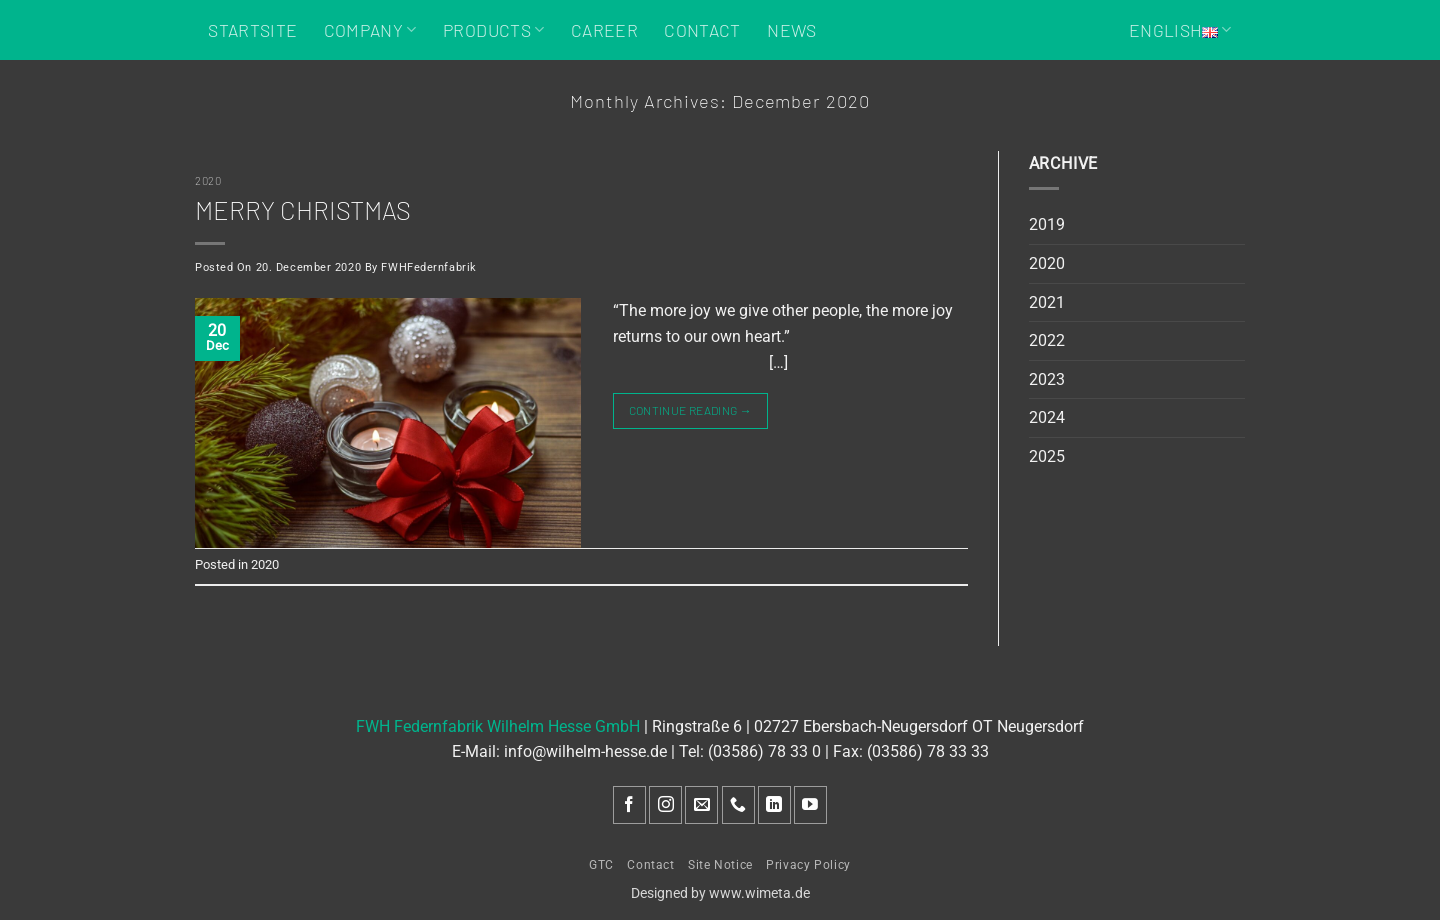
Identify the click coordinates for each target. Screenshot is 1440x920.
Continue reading (691, 410)
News (791, 30)
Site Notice (720, 865)
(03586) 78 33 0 (764, 751)
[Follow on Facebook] (629, 805)
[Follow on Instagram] (665, 805)
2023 (1047, 379)
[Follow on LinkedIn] (774, 805)
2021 (1047, 302)
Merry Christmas (303, 209)
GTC (601, 865)
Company (370, 30)
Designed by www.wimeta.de (720, 893)
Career (604, 30)
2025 (1047, 456)
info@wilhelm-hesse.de (585, 751)
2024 (1047, 417)
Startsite (252, 30)
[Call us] (738, 805)
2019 (1047, 224)
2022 (1047, 340)
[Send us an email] (701, 805)
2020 (208, 180)
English (1180, 30)
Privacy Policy (808, 865)
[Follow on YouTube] (810, 805)
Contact (702, 30)
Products (493, 30)
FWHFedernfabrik (428, 267)
